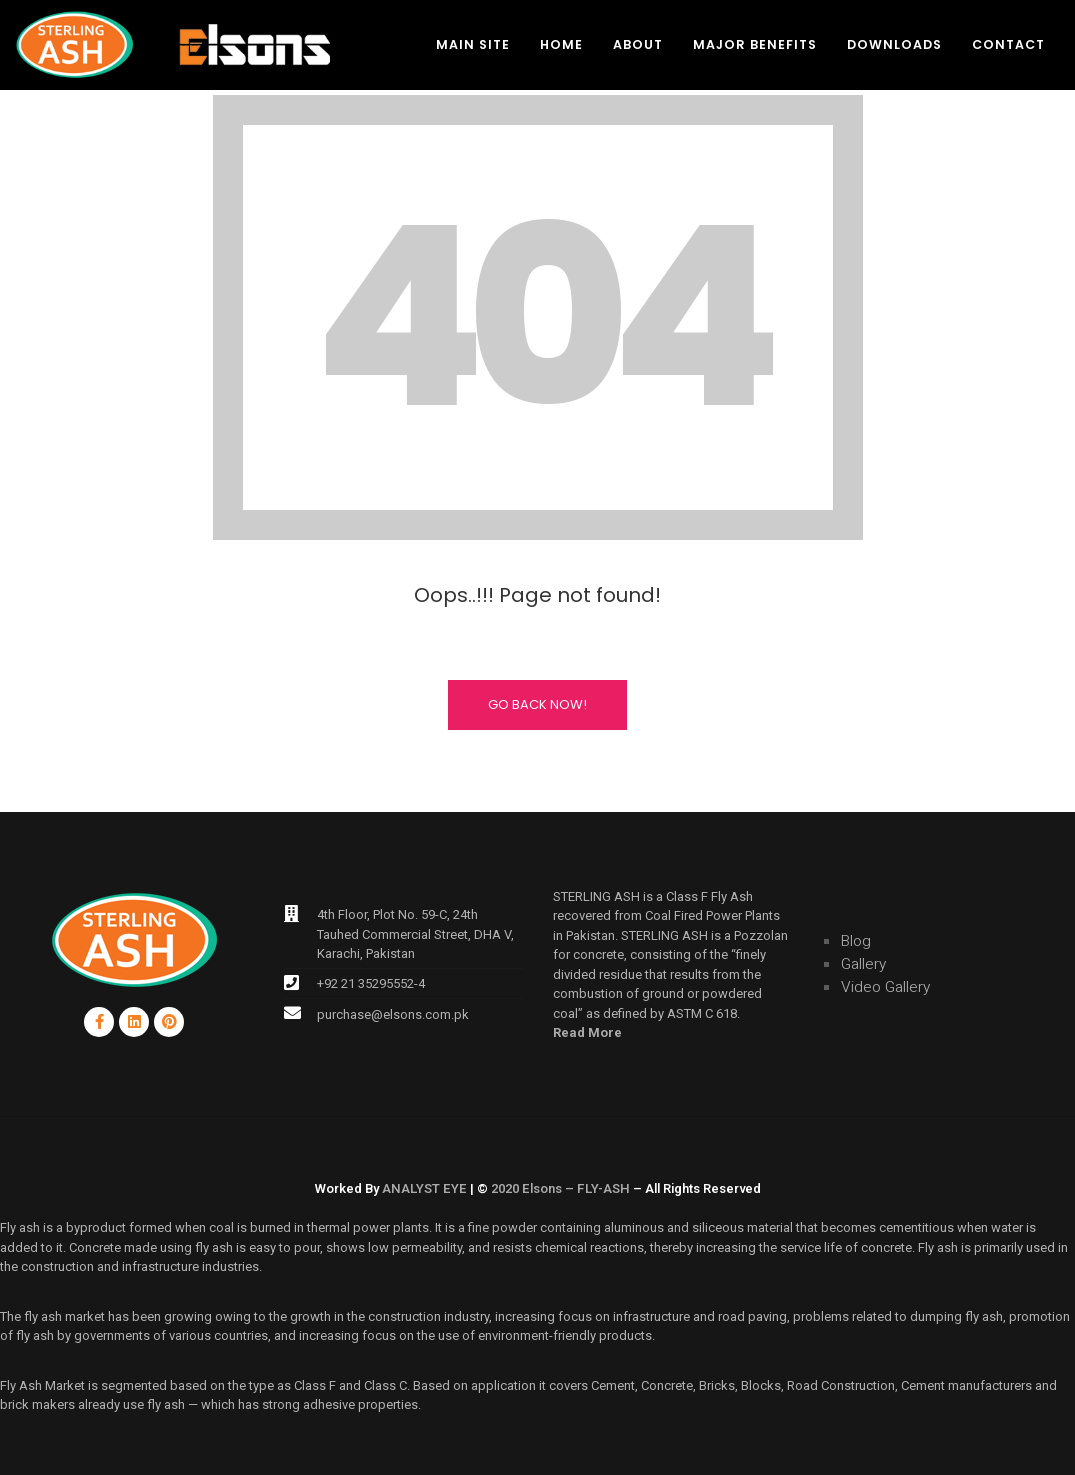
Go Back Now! (537, 704)
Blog (856, 941)
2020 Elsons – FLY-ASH (560, 1188)
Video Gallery (885, 987)
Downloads (894, 44)
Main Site (473, 44)
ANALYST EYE (424, 1188)
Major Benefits (755, 44)
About (638, 44)
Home (561, 44)
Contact (1008, 44)
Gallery (863, 964)
